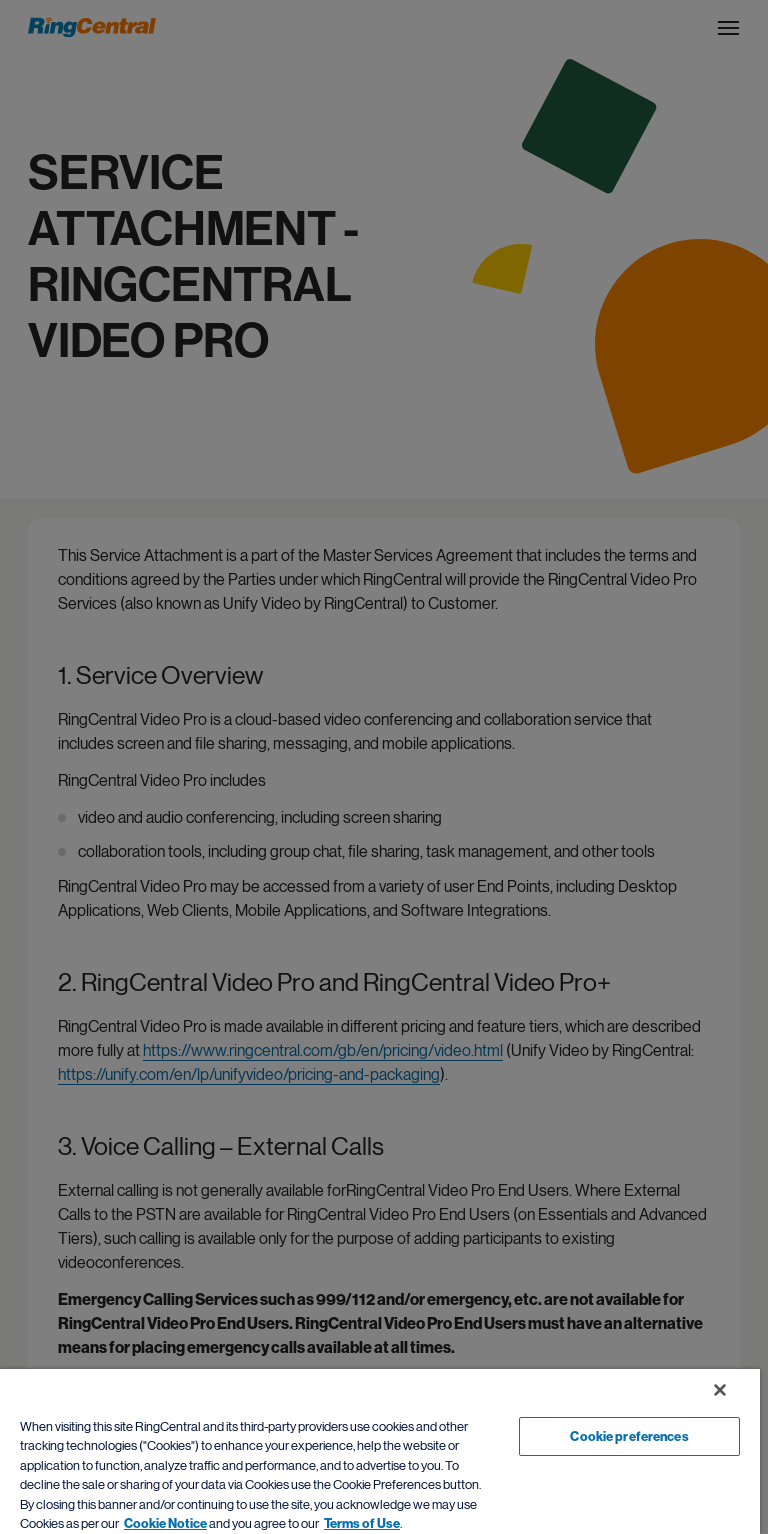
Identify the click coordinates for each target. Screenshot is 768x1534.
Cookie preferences (629, 1436)
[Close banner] (720, 1390)
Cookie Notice (165, 1523)
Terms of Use (362, 1523)
